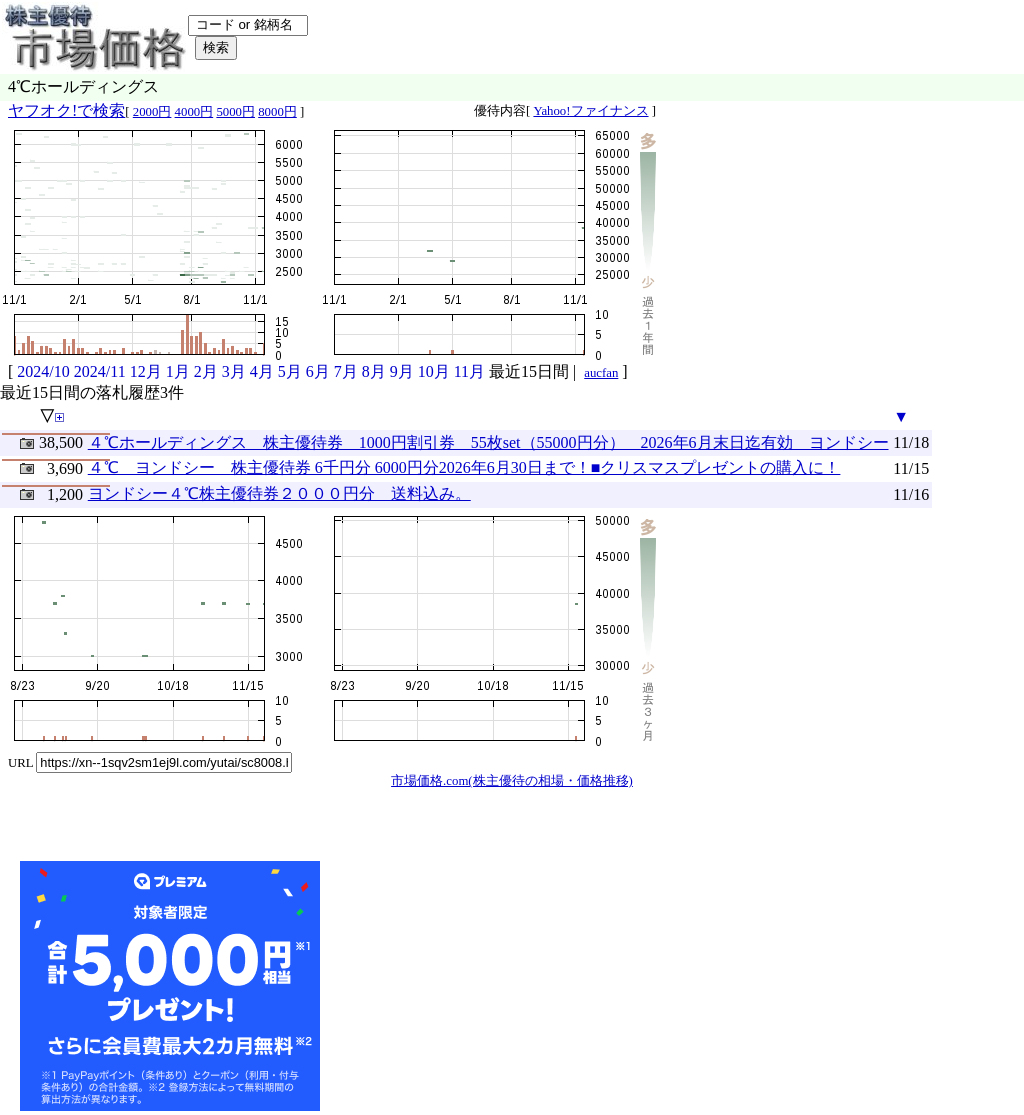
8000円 (277, 112)
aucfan (601, 373)
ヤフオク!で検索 (66, 110)
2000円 (152, 112)
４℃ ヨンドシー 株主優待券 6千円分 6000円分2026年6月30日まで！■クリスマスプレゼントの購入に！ (464, 467)
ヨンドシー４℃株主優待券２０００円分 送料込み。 (279, 493)
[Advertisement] (474, 986)
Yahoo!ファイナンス (590, 111)
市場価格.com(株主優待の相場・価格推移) (512, 781)
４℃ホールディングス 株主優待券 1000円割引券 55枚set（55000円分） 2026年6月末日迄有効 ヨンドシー (488, 442)
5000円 (235, 112)
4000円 (194, 112)
